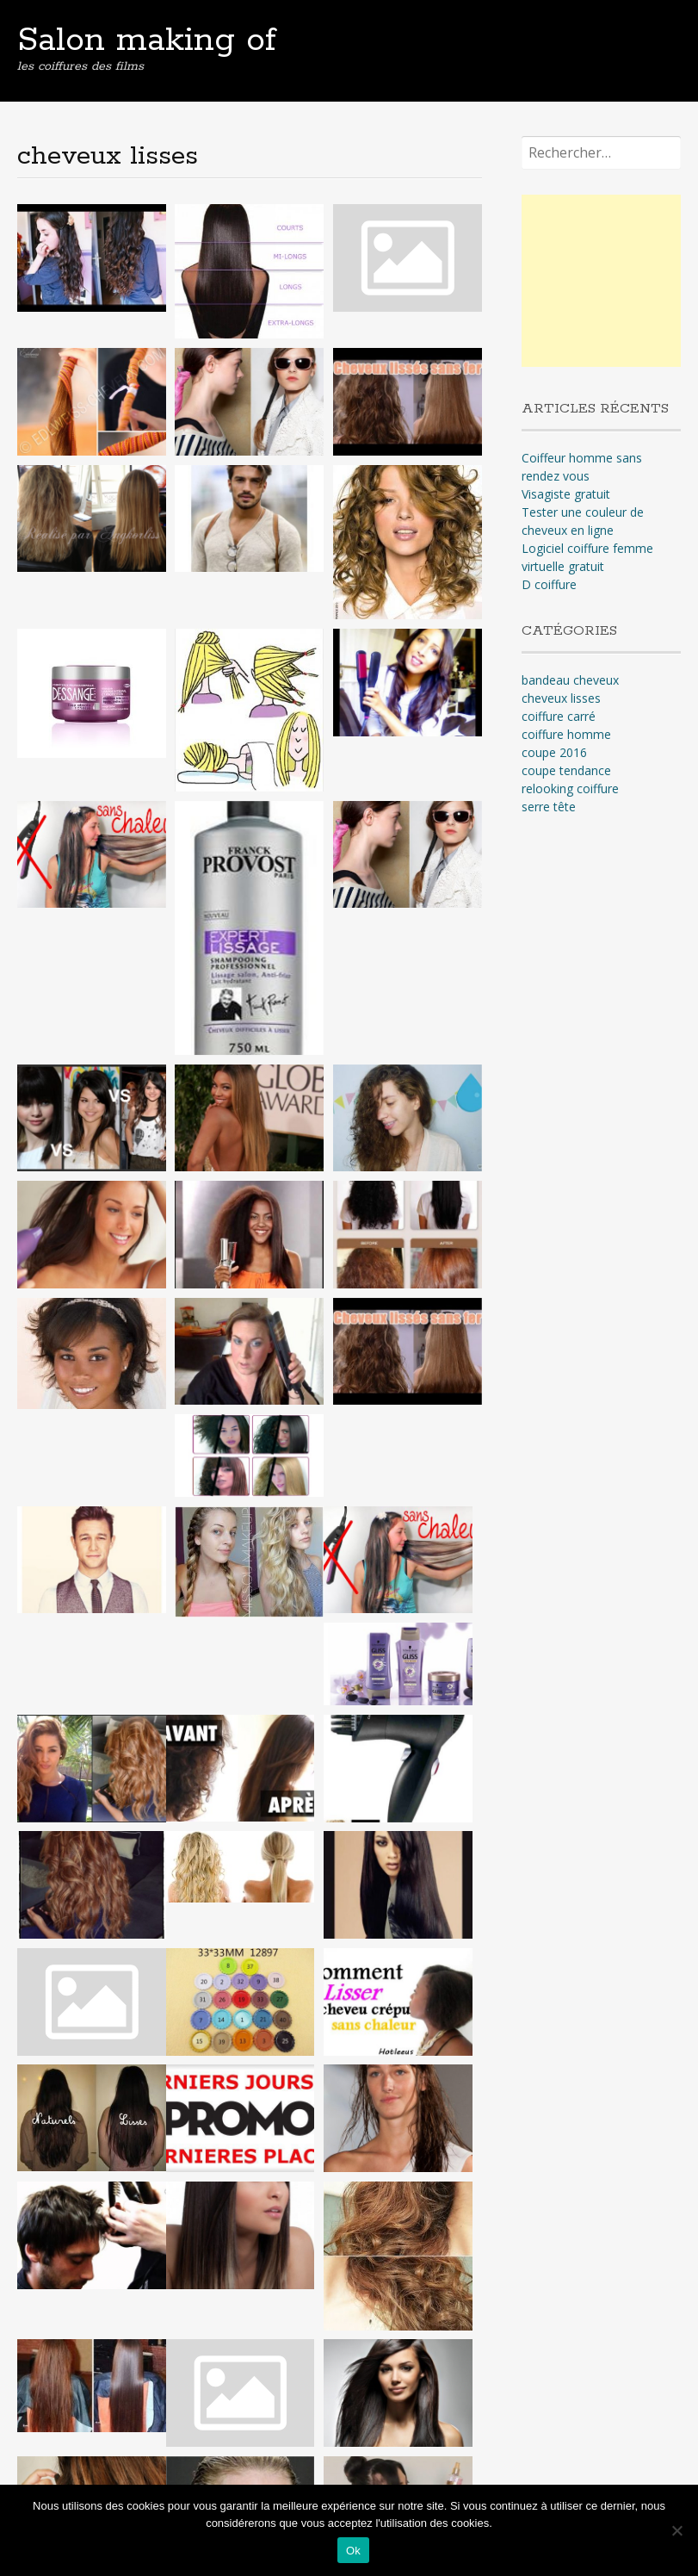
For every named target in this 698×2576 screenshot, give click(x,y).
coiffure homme (566, 734)
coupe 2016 (554, 752)
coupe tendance (566, 770)
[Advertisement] (609, 281)
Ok (353, 2550)
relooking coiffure (570, 788)
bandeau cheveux (570, 680)
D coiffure (549, 584)
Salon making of (146, 40)
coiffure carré (559, 716)
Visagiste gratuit (566, 494)
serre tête (549, 806)
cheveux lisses (561, 698)
